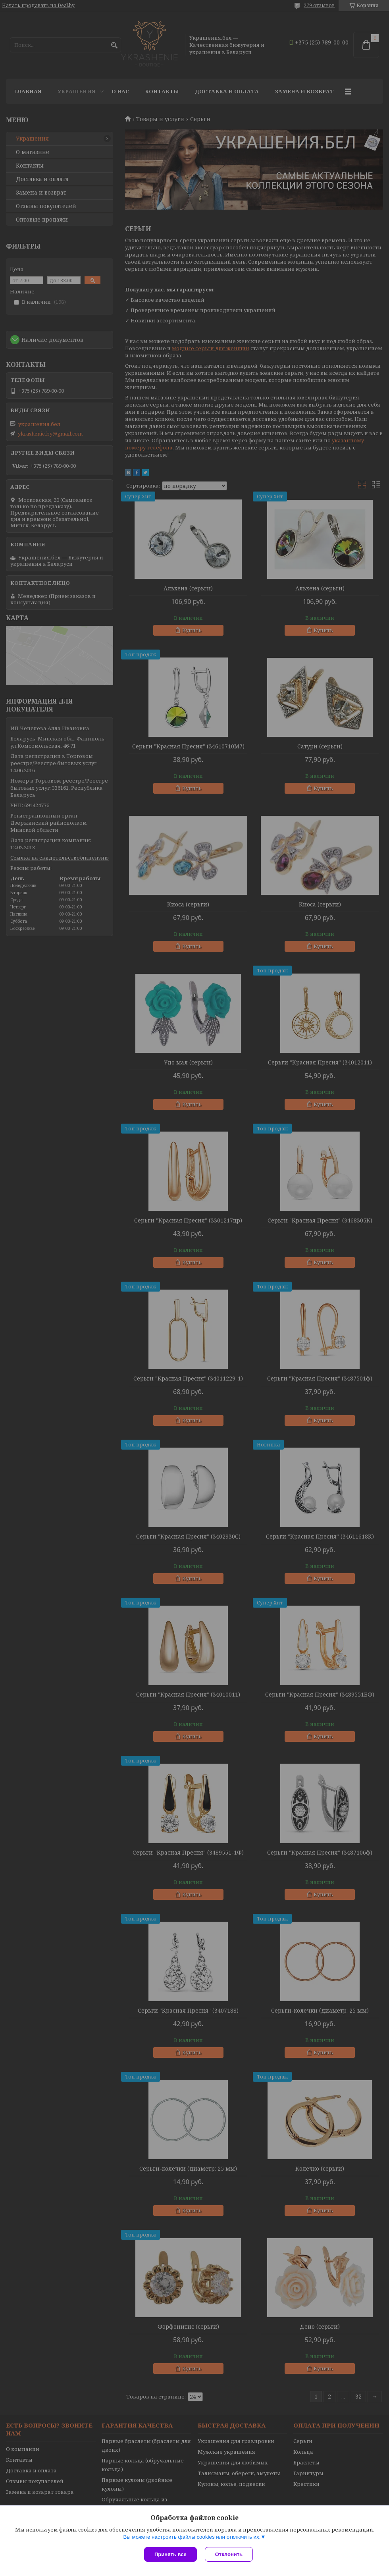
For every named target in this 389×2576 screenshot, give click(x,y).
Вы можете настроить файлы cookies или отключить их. (191, 2537)
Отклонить (229, 2554)
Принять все (170, 2554)
